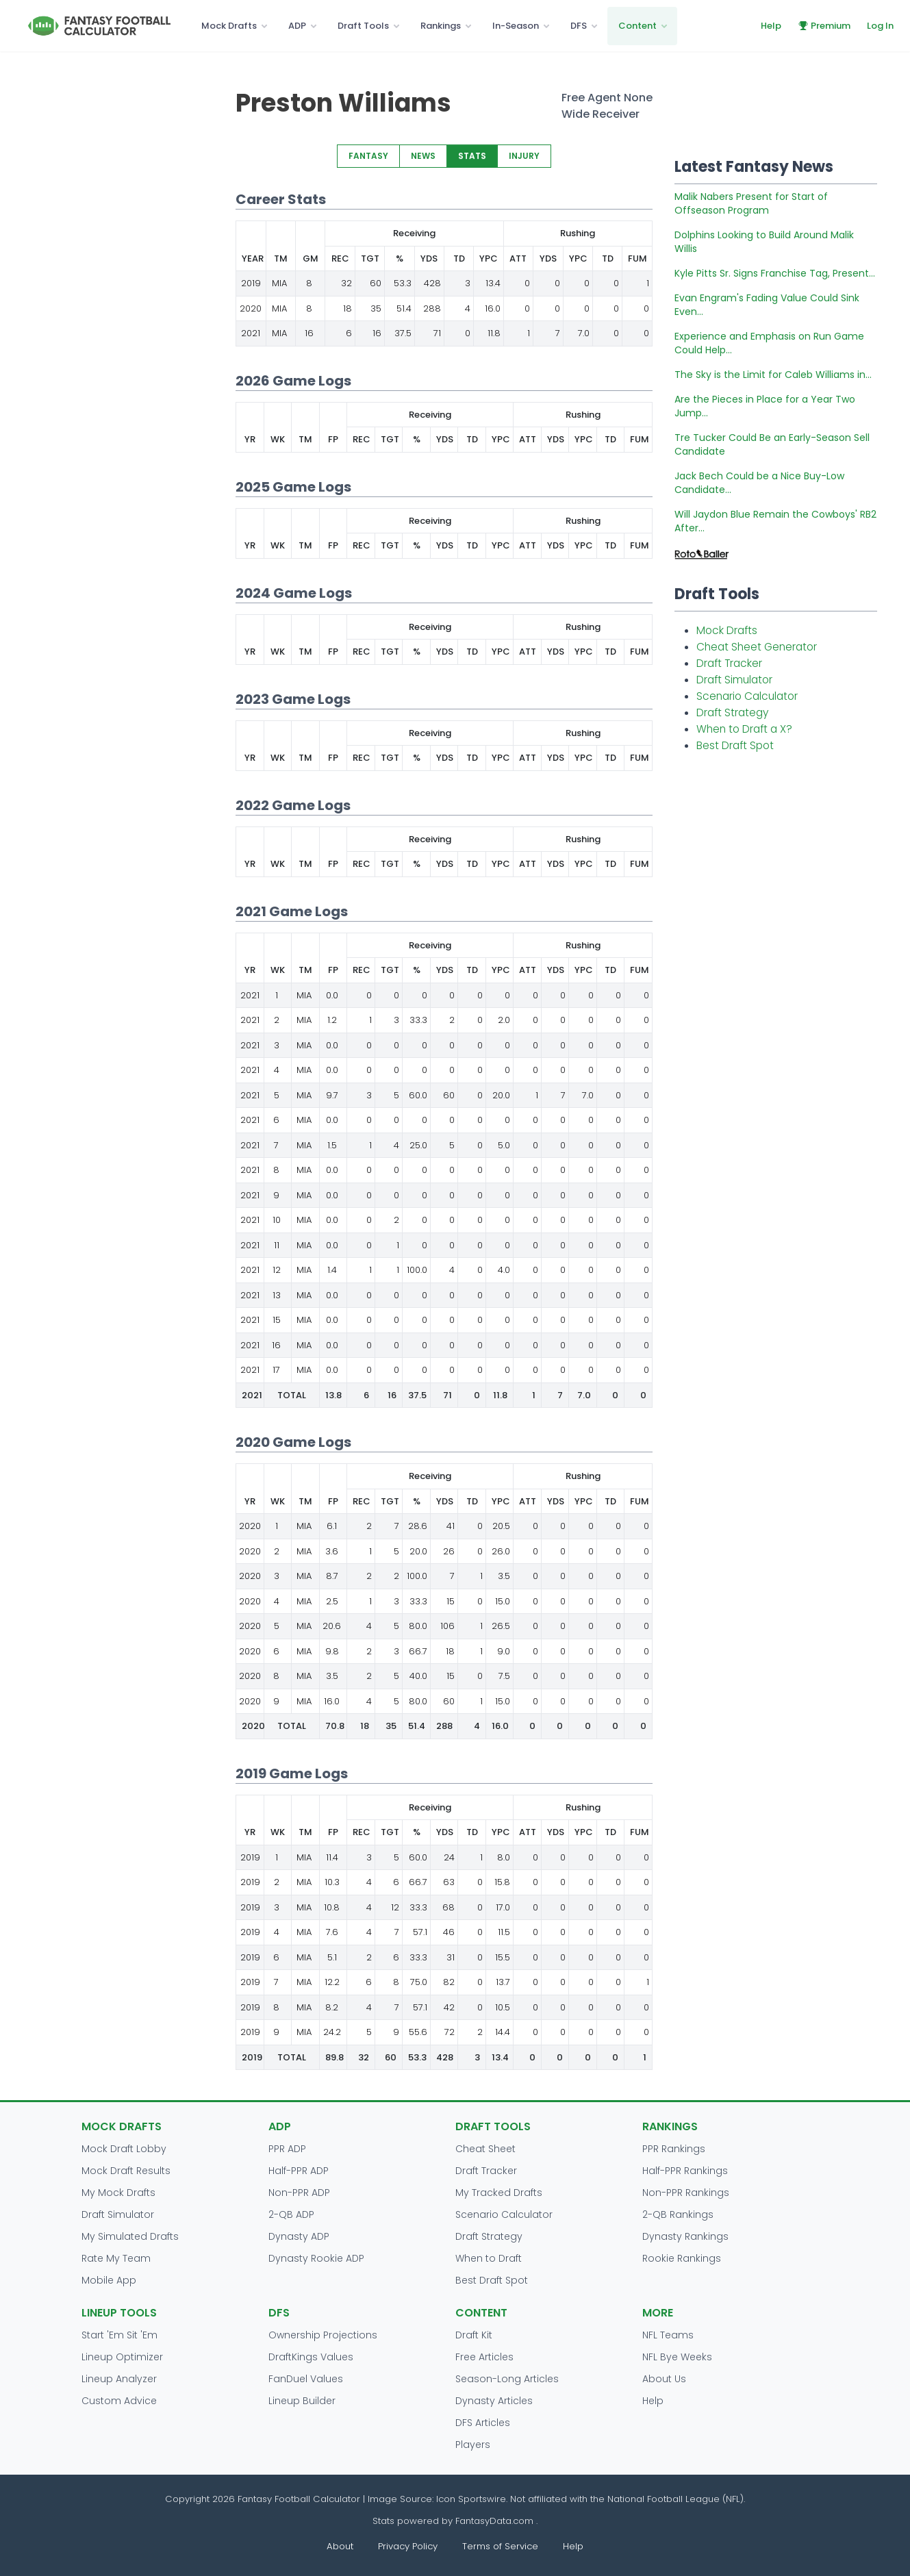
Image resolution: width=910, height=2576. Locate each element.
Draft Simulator (734, 679)
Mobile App (108, 2280)
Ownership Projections (322, 2335)
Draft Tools (363, 25)
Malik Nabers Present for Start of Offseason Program (751, 203)
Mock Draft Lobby (123, 2149)
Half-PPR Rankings (685, 2170)
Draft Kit (473, 2335)
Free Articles (484, 2357)
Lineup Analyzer (119, 2379)
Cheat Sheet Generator (756, 647)
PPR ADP (287, 2149)
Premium (824, 25)
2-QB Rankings (677, 2214)
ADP (297, 25)
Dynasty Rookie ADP (316, 2258)
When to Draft (488, 2258)
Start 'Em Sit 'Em (119, 2335)
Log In (880, 25)
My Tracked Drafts (498, 2192)
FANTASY (368, 156)
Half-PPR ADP (298, 2170)
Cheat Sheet (485, 2149)
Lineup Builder (302, 2401)
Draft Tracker (729, 663)
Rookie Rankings (681, 2258)
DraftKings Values (310, 2357)
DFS (578, 25)
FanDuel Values (305, 2379)
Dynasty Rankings (685, 2236)
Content (637, 25)
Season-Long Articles (507, 2379)
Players (472, 2444)
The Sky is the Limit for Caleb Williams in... (773, 374)
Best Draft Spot (735, 745)
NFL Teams (668, 2335)
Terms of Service (500, 2546)
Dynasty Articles (494, 2401)
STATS (472, 156)
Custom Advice (119, 2401)
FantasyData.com (495, 2520)
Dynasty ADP (298, 2236)
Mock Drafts (229, 25)
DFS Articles (482, 2422)
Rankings (440, 25)
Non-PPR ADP (299, 2192)
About (340, 2546)
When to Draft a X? (744, 729)
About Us (664, 2379)
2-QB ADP (291, 2214)
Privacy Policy (408, 2546)
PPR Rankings (673, 2149)
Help (771, 25)
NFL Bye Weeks (677, 2357)
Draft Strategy (732, 712)
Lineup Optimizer (122, 2357)
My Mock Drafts (118, 2192)
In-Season (515, 25)
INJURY (524, 156)
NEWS (423, 156)
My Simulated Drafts (130, 2236)
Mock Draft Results (125, 2170)
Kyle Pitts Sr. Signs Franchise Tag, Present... (774, 273)
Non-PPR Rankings (685, 2192)
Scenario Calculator (747, 696)
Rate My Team (116, 2258)
